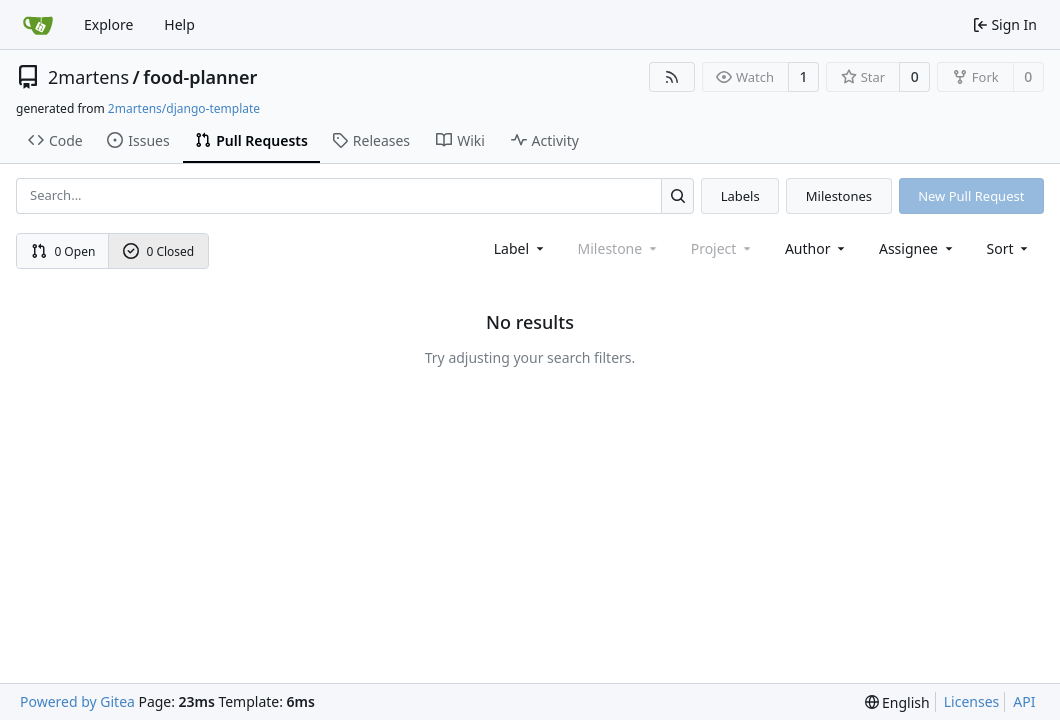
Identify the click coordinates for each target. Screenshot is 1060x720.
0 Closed (159, 251)
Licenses (972, 701)
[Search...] (677, 195)
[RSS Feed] (672, 77)
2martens (88, 77)
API (1024, 701)
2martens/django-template (184, 108)
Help (179, 24)
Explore (108, 24)
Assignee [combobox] (917, 248)
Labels (740, 196)
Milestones (839, 196)
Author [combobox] (816, 248)
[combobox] (520, 248)
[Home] (38, 25)
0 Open (63, 251)
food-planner (200, 77)
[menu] (1009, 248)
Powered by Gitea (77, 701)
